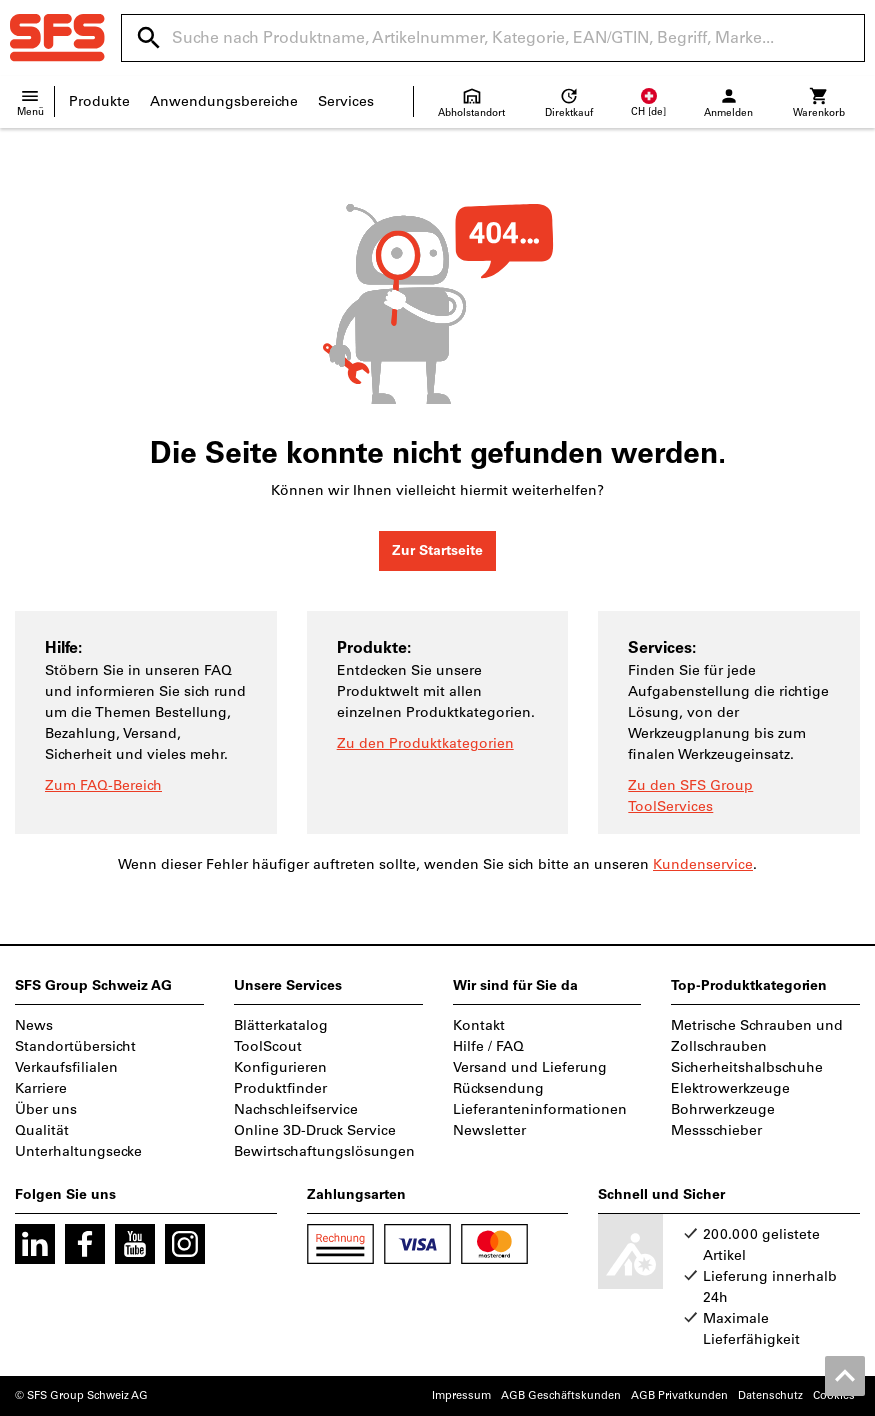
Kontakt (479, 1025)
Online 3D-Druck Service (315, 1130)
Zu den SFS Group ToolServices (690, 796)
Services (346, 101)
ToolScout (268, 1046)
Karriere (41, 1088)
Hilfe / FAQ (488, 1046)
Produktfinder (280, 1088)
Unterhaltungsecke (78, 1151)
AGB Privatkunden (679, 1395)
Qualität (42, 1130)
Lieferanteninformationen (540, 1109)
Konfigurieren (280, 1067)
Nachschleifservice (296, 1109)
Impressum (461, 1395)
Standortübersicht (75, 1046)
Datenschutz (770, 1395)
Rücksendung (498, 1088)
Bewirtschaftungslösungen (324, 1151)
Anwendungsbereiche (224, 101)
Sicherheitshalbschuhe (747, 1067)
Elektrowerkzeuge (730, 1088)
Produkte (99, 101)
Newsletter (489, 1130)
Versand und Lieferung (530, 1067)
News (34, 1025)
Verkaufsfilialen (66, 1067)
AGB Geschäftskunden (561, 1395)
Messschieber (716, 1130)
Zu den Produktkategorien (425, 743)
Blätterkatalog (281, 1025)
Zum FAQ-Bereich (103, 785)
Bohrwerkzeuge (723, 1109)
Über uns (46, 1109)
